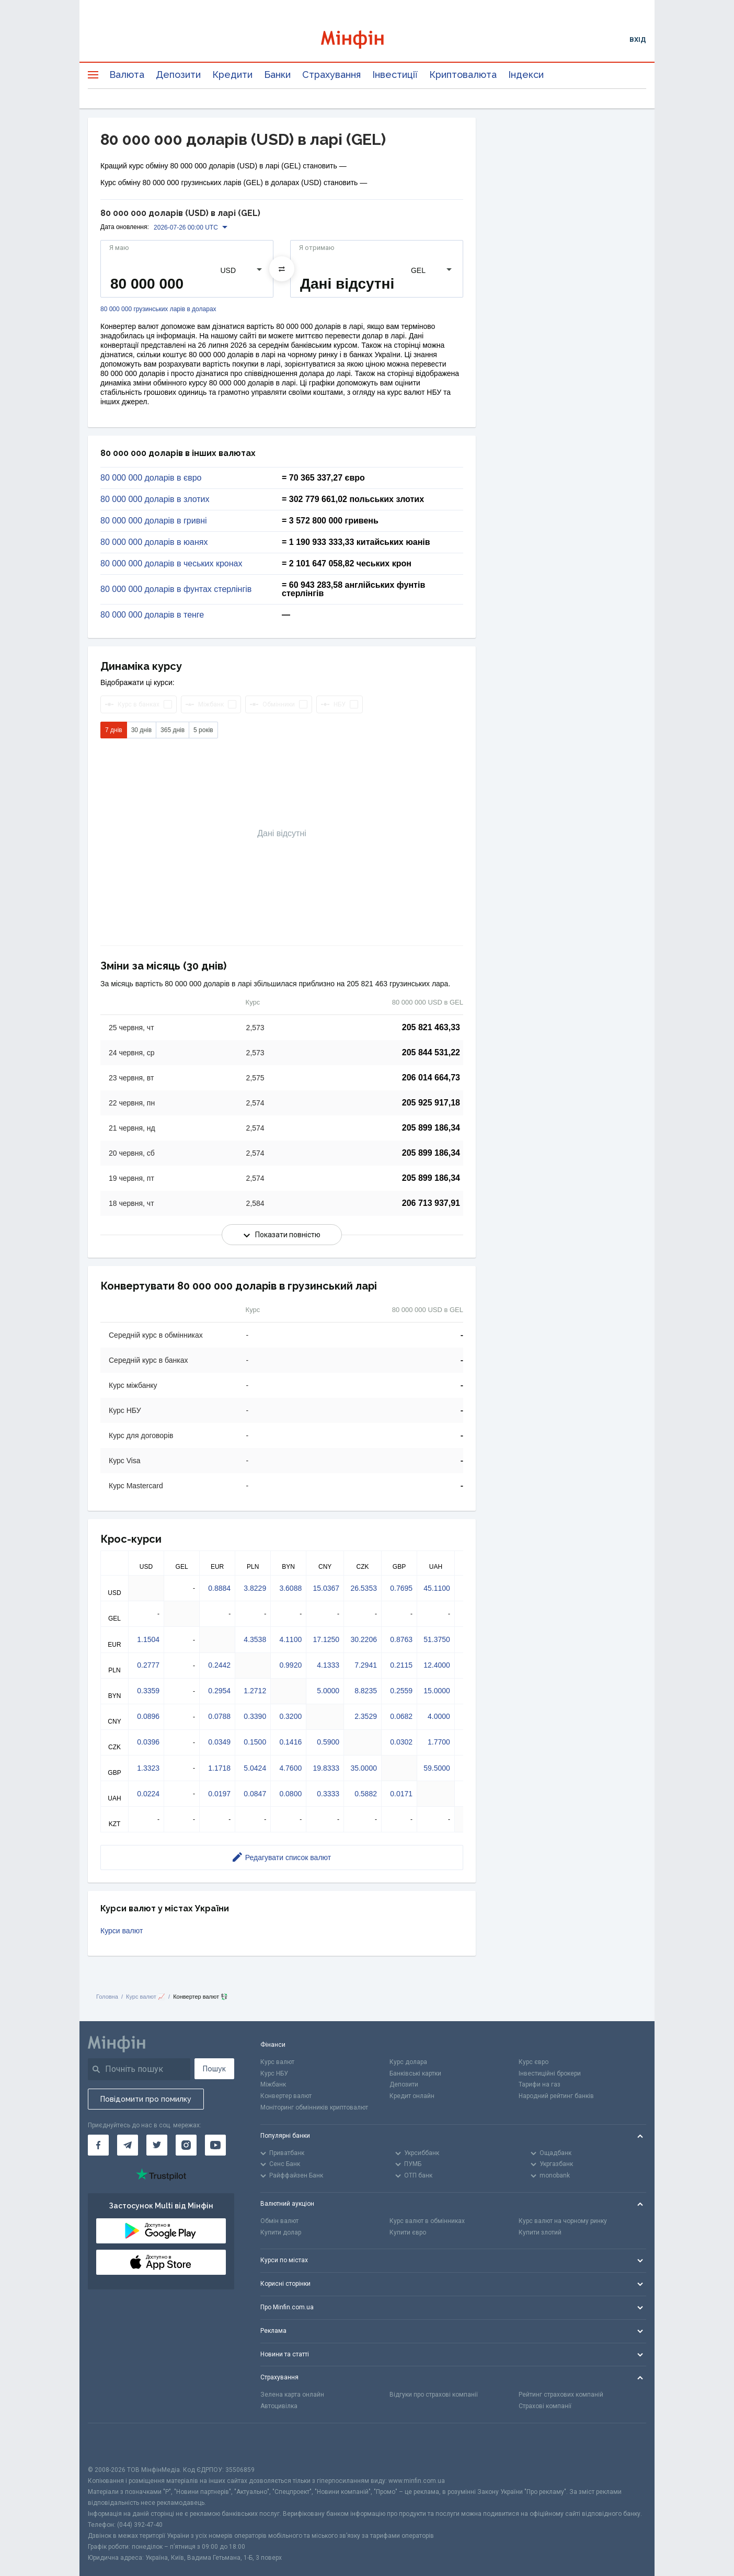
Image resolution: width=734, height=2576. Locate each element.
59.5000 (436, 1768)
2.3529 (365, 1716)
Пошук (214, 2069)
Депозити (178, 74)
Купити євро (407, 2232)
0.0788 (219, 1716)
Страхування (331, 74)
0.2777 (148, 1665)
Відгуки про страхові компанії (433, 2394)
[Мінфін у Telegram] (127, 2145)
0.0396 (148, 1742)
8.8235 (365, 1690)
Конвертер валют (286, 2096)
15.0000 (436, 1690)
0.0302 (401, 1742)
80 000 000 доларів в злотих (154, 499)
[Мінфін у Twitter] (156, 2145)
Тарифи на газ (539, 2084)
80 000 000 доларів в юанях (154, 542)
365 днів (172, 730)
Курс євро (533, 2062)
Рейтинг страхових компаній (561, 2394)
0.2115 (401, 1665)
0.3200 (290, 1716)
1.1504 (148, 1639)
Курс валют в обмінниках (427, 2221)
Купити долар (280, 2232)
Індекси (526, 74)
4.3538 (255, 1639)
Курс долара (408, 2062)
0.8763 (401, 1639)
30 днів (141, 730)
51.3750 (436, 1639)
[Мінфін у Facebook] (98, 2145)
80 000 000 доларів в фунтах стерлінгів (175, 589)
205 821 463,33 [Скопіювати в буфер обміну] (431, 1027)
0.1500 (255, 1742)
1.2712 (255, 1690)
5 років (203, 730)
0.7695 (401, 1588)
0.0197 (219, 1793)
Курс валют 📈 (145, 1996)
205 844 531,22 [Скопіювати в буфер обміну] (431, 1052)
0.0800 (290, 1793)
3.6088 (290, 1588)
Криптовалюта (463, 74)
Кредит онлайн (411, 2096)
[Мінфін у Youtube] (215, 2145)
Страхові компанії (545, 2406)
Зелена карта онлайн (292, 2394)
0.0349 (219, 1742)
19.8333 (326, 1768)
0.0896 (148, 1716)
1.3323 (148, 1768)
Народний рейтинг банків (556, 2096)
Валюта (126, 74)
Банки (277, 74)
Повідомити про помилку (145, 2099)
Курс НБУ (274, 2073)
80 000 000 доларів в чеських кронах (171, 564)
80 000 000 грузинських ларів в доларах (158, 309)
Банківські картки (415, 2073)
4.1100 (290, 1639)
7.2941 (365, 1665)
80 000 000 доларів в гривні (153, 521)
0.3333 (328, 1793)
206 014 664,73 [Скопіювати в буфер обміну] (431, 1077)
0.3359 (148, 1690)
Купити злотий (540, 2232)
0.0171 (401, 1793)
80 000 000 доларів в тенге (152, 615)
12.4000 (436, 1665)
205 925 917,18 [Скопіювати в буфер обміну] (431, 1102)
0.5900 (328, 1742)
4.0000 (439, 1716)
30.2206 (363, 1639)
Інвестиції (395, 74)
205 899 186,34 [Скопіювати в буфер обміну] (431, 1127)
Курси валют (121, 1931)
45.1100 (436, 1588)
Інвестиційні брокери (550, 2073)
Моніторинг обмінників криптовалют (314, 2107)
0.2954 (219, 1690)
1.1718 (219, 1768)
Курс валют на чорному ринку (563, 2221)
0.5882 (365, 1793)
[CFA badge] (111, 2444)
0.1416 (290, 1742)
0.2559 (401, 1690)
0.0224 (148, 1793)
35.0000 (363, 1768)
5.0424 (255, 1768)
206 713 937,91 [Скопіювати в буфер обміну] (431, 1203)
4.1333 (328, 1665)
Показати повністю (282, 1234)
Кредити (232, 74)
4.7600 (290, 1768)
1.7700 (439, 1742)
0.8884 (219, 1588)
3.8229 (255, 1588)
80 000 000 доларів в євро (150, 478)
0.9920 (290, 1665)
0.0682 (401, 1716)
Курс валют (277, 2062)
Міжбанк (273, 2084)
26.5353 (363, 1588)
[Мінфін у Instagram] (186, 2145)
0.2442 (219, 1665)
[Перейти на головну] (367, 39)
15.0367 (326, 1588)
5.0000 (328, 1690)
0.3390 (255, 1716)
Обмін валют (279, 2221)
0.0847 (255, 1793)
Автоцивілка (278, 2406)
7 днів (113, 730)
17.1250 (326, 1639)
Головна (107, 1996)
